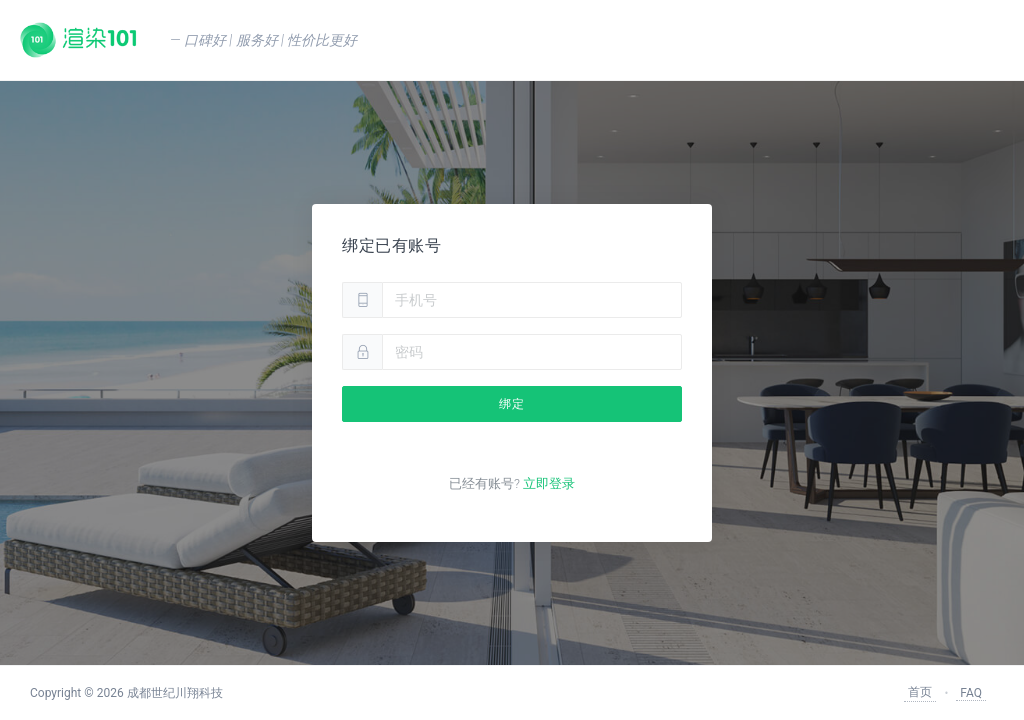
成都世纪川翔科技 (175, 693)
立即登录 (549, 483)
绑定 (512, 404)
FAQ (971, 693)
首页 (920, 692)
